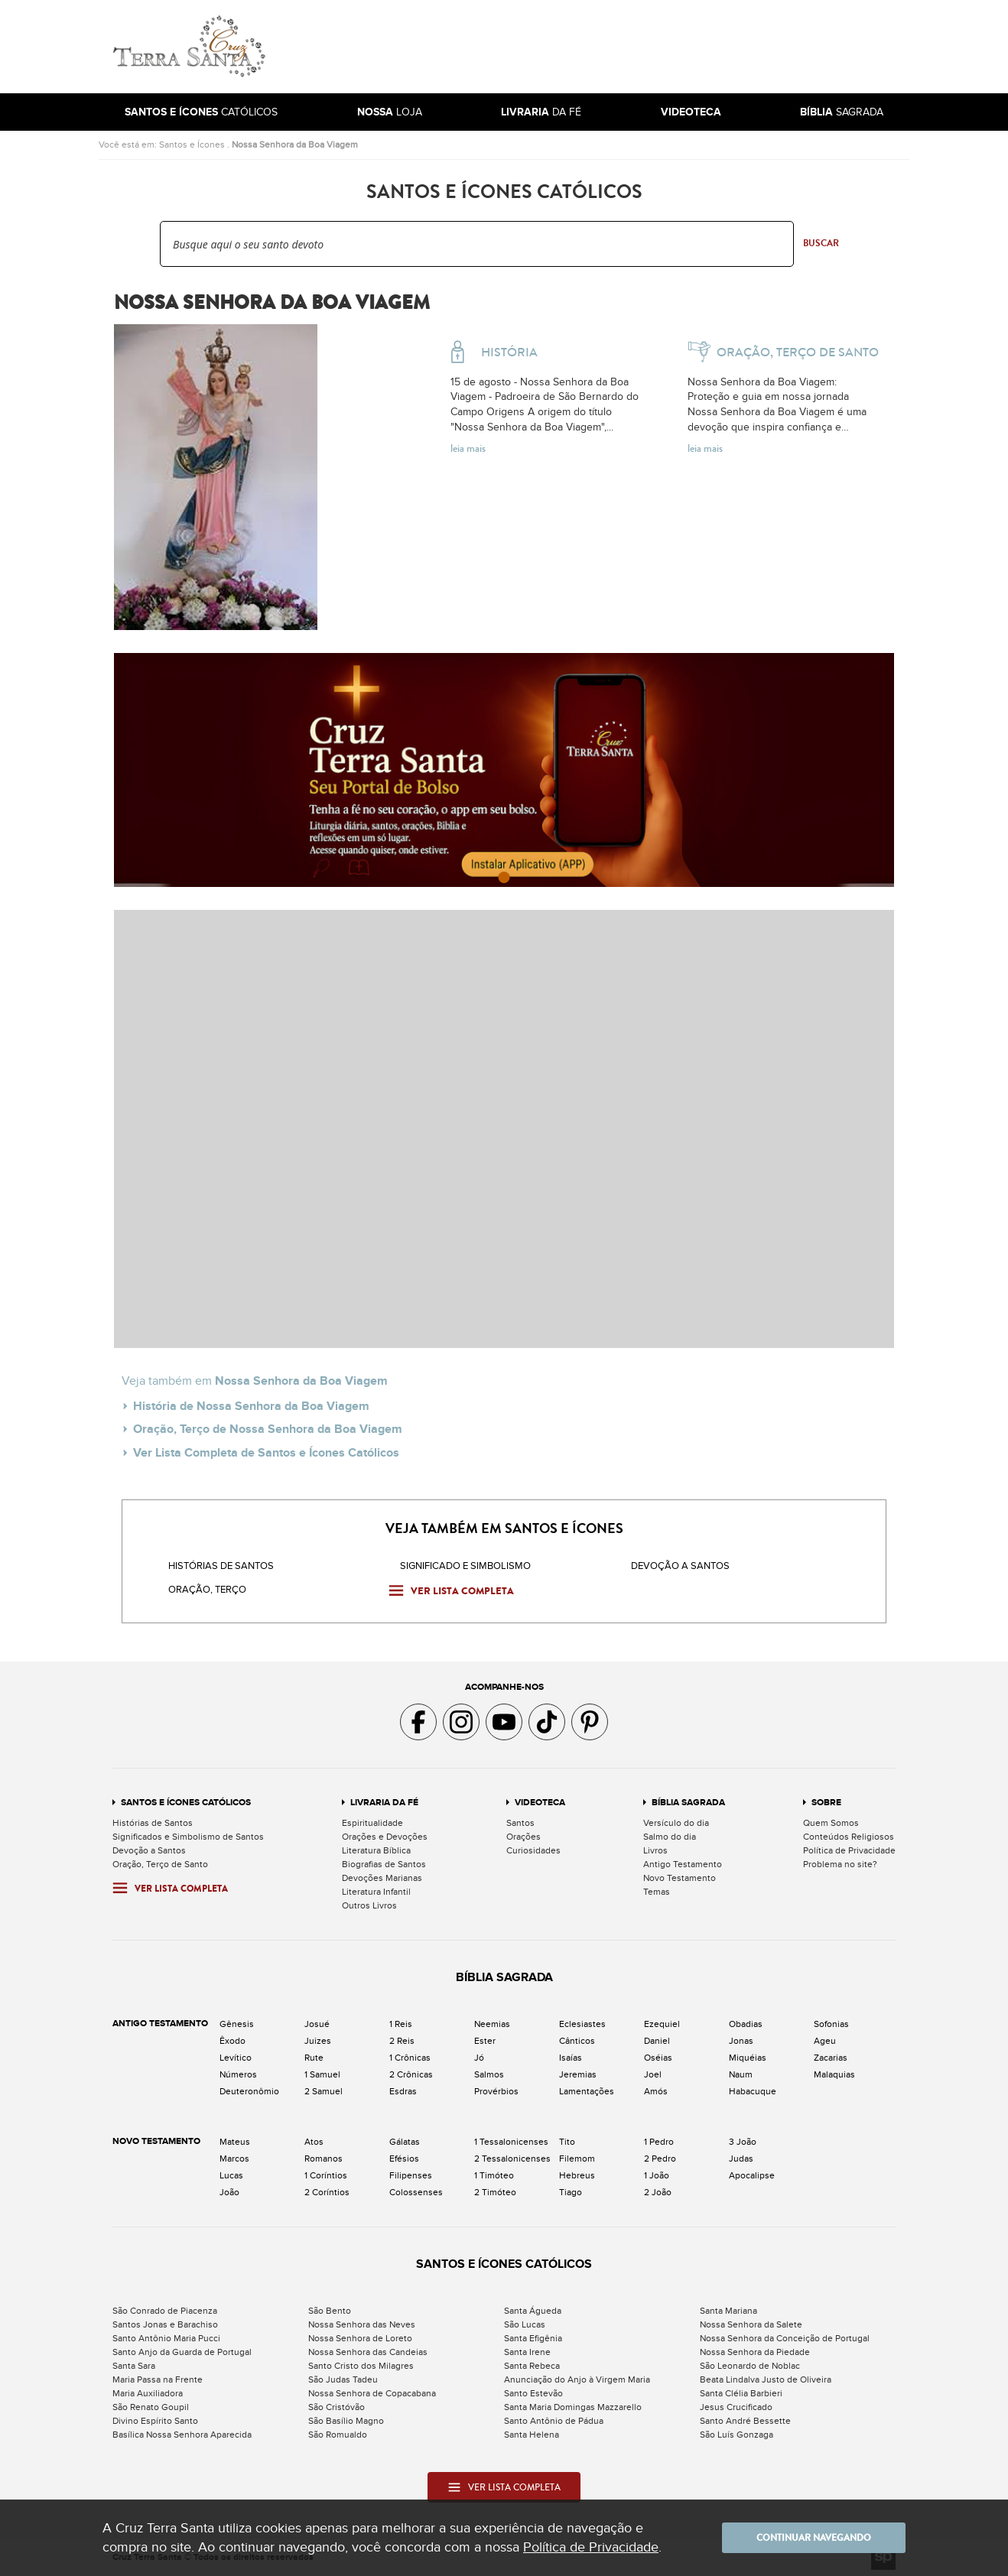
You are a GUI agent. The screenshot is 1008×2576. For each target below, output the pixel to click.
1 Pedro (659, 2141)
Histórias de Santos (221, 1566)
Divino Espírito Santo (155, 2420)
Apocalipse (752, 2175)
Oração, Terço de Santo (160, 1864)
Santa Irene (527, 2352)
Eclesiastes (582, 2024)
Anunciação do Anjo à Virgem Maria (577, 2379)
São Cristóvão (336, 2407)
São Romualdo (337, 2434)
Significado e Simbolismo (465, 1566)
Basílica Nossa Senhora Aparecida (182, 2434)
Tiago (570, 2192)
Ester (485, 2040)
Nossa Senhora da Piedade (755, 2352)
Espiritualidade (372, 1822)
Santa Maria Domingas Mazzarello (573, 2407)
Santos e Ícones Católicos (186, 1802)
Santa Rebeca (532, 2365)
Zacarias (830, 2057)
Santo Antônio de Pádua (553, 2420)
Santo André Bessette (745, 2420)
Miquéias (747, 2057)
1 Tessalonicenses (511, 2141)
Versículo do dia (676, 1822)
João (229, 2192)
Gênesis (236, 2024)
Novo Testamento (679, 1878)
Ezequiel (662, 2024)
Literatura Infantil (376, 1891)
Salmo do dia (669, 1836)
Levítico (235, 2057)
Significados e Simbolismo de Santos (188, 1836)
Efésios (404, 2158)
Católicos (201, 112)
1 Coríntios (325, 2175)
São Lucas (524, 2324)
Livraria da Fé (384, 1802)
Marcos (234, 2158)
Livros (655, 1850)
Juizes (317, 2040)
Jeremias (578, 2074)
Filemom (577, 2158)
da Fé (541, 112)
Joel (653, 2074)
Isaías (570, 2057)
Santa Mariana (728, 2310)
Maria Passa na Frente (157, 2379)
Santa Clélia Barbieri (741, 2393)
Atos (314, 2141)
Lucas (231, 2175)
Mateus (234, 2141)
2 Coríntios (327, 2192)
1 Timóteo (494, 2175)
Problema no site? (840, 1864)
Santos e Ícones (192, 144)
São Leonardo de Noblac (750, 2365)
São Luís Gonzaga (736, 2434)
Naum (741, 2074)
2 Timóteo (495, 2192)
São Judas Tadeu (343, 2379)
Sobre (826, 1802)
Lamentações (586, 2091)
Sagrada (841, 112)
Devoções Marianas (382, 1878)
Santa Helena (531, 2434)
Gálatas (404, 2141)
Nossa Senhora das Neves (361, 2324)
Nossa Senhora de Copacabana (372, 2393)
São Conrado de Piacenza (164, 2310)
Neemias (492, 2024)
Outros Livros (369, 1905)
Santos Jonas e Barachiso (165, 2324)
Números (238, 2074)
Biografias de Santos (384, 1864)
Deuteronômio (249, 2091)
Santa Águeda (532, 2310)
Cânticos (577, 2040)
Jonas (741, 2040)
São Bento (329, 2310)
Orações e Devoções (385, 1836)
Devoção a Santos (149, 1850)
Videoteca (540, 1802)
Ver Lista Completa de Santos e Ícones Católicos (266, 1452)
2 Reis (402, 2040)
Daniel (657, 2040)
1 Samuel (322, 2074)
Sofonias (831, 2024)
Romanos (323, 2158)
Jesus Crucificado (736, 2407)
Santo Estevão (533, 2393)
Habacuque (752, 2091)
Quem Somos (831, 1822)
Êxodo (232, 2040)
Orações (523, 1836)
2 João (657, 2192)
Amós (656, 2091)
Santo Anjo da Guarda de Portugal (182, 2352)
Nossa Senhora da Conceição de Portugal (785, 2338)
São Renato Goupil (150, 2407)
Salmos (489, 2074)
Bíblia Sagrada (688, 1802)
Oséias (658, 2057)
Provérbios (496, 2091)
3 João (742, 2141)
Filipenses (410, 2175)
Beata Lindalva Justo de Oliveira (765, 2379)
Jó (479, 2057)
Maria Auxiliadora (147, 2393)
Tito (567, 2141)
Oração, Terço (207, 1590)
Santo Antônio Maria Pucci (166, 2338)
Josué (317, 2024)
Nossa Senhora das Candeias (368, 2352)
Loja (389, 112)
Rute (314, 2057)
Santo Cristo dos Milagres (361, 2365)
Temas (656, 1891)
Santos (520, 1822)
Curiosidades (533, 1850)
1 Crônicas (410, 2057)
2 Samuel (323, 2091)
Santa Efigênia (533, 2338)
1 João (656, 2175)
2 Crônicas (411, 2074)
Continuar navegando (813, 2538)
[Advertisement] (607, 46)
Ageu (825, 2040)
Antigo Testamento (682, 1864)
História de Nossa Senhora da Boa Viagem (251, 1406)
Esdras (403, 2091)
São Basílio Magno (346, 2420)
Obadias (746, 2024)
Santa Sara (133, 2365)
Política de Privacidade (849, 1850)
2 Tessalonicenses (512, 2158)
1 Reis (400, 2024)
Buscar (821, 243)
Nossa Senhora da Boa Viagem (295, 144)
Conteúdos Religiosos (848, 1836)
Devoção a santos (680, 1566)
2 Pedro (660, 2158)
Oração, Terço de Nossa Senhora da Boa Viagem (267, 1429)
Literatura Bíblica (376, 1850)
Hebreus (577, 2175)
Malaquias (834, 2074)
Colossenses (416, 2192)
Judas (741, 2158)
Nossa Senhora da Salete (751, 2324)
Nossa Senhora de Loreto (360, 2338)
